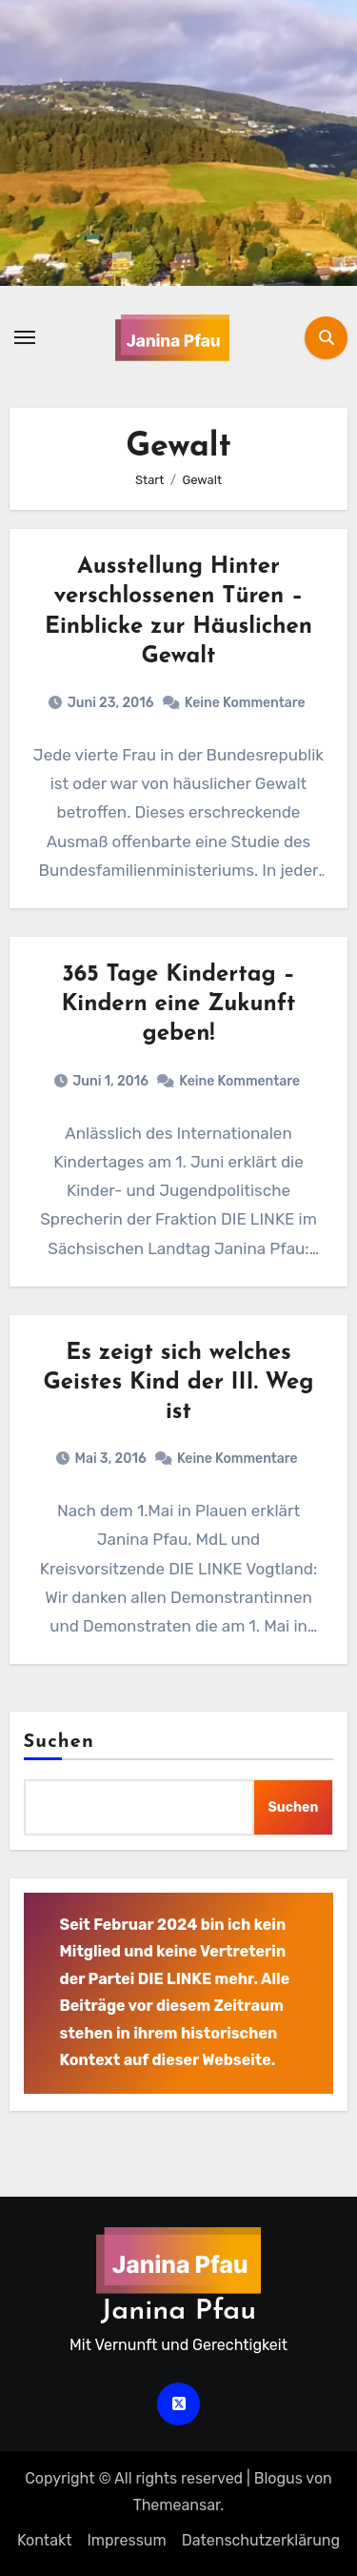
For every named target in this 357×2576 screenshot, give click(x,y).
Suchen (59, 1742)
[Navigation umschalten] (25, 337)
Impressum (126, 2540)
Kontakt (44, 2540)
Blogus (278, 2478)
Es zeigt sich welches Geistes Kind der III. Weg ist (179, 1383)
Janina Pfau (178, 2311)
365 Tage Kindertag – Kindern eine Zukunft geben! (178, 1004)
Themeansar (177, 2505)
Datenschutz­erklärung (261, 2540)
